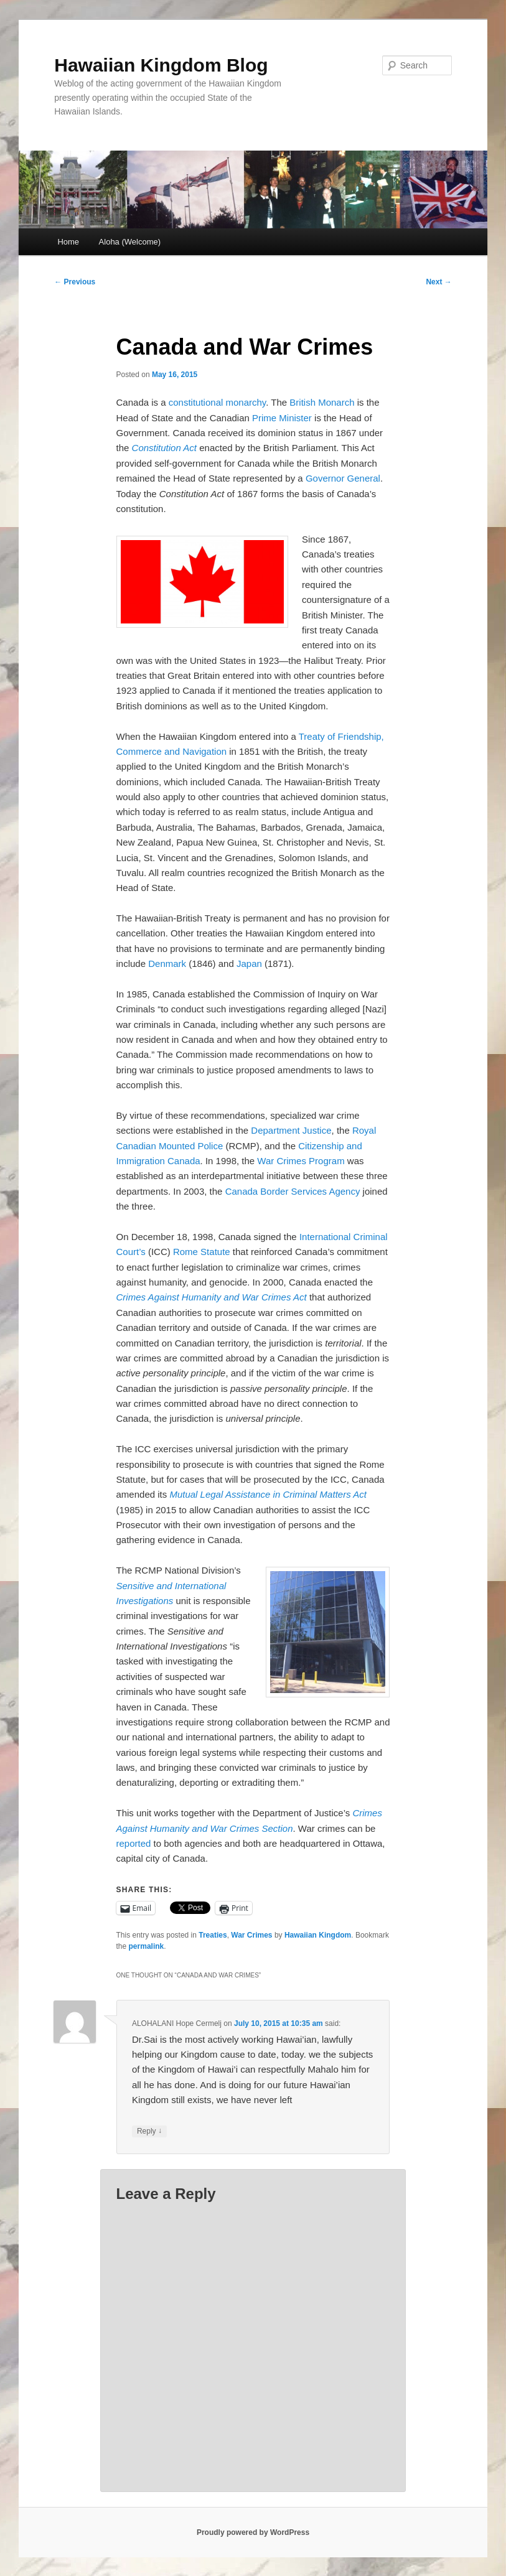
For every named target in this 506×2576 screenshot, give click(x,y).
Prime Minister (282, 418)
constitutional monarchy (217, 402)
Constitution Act (164, 447)
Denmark (167, 963)
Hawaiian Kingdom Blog (161, 65)
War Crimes (251, 1935)
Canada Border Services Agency (292, 1191)
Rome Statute (201, 1251)
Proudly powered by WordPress (253, 2532)
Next (438, 282)
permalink (146, 1946)
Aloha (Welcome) (130, 241)
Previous (74, 282)
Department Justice (291, 1130)
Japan (249, 963)
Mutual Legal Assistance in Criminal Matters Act (268, 1494)
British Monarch (321, 402)
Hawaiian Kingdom (317, 1935)
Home (68, 241)
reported (133, 1843)
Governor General (343, 478)
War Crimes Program (300, 1160)
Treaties (213, 1935)
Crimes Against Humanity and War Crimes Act (211, 1297)
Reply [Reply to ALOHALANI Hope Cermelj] (149, 2131)
